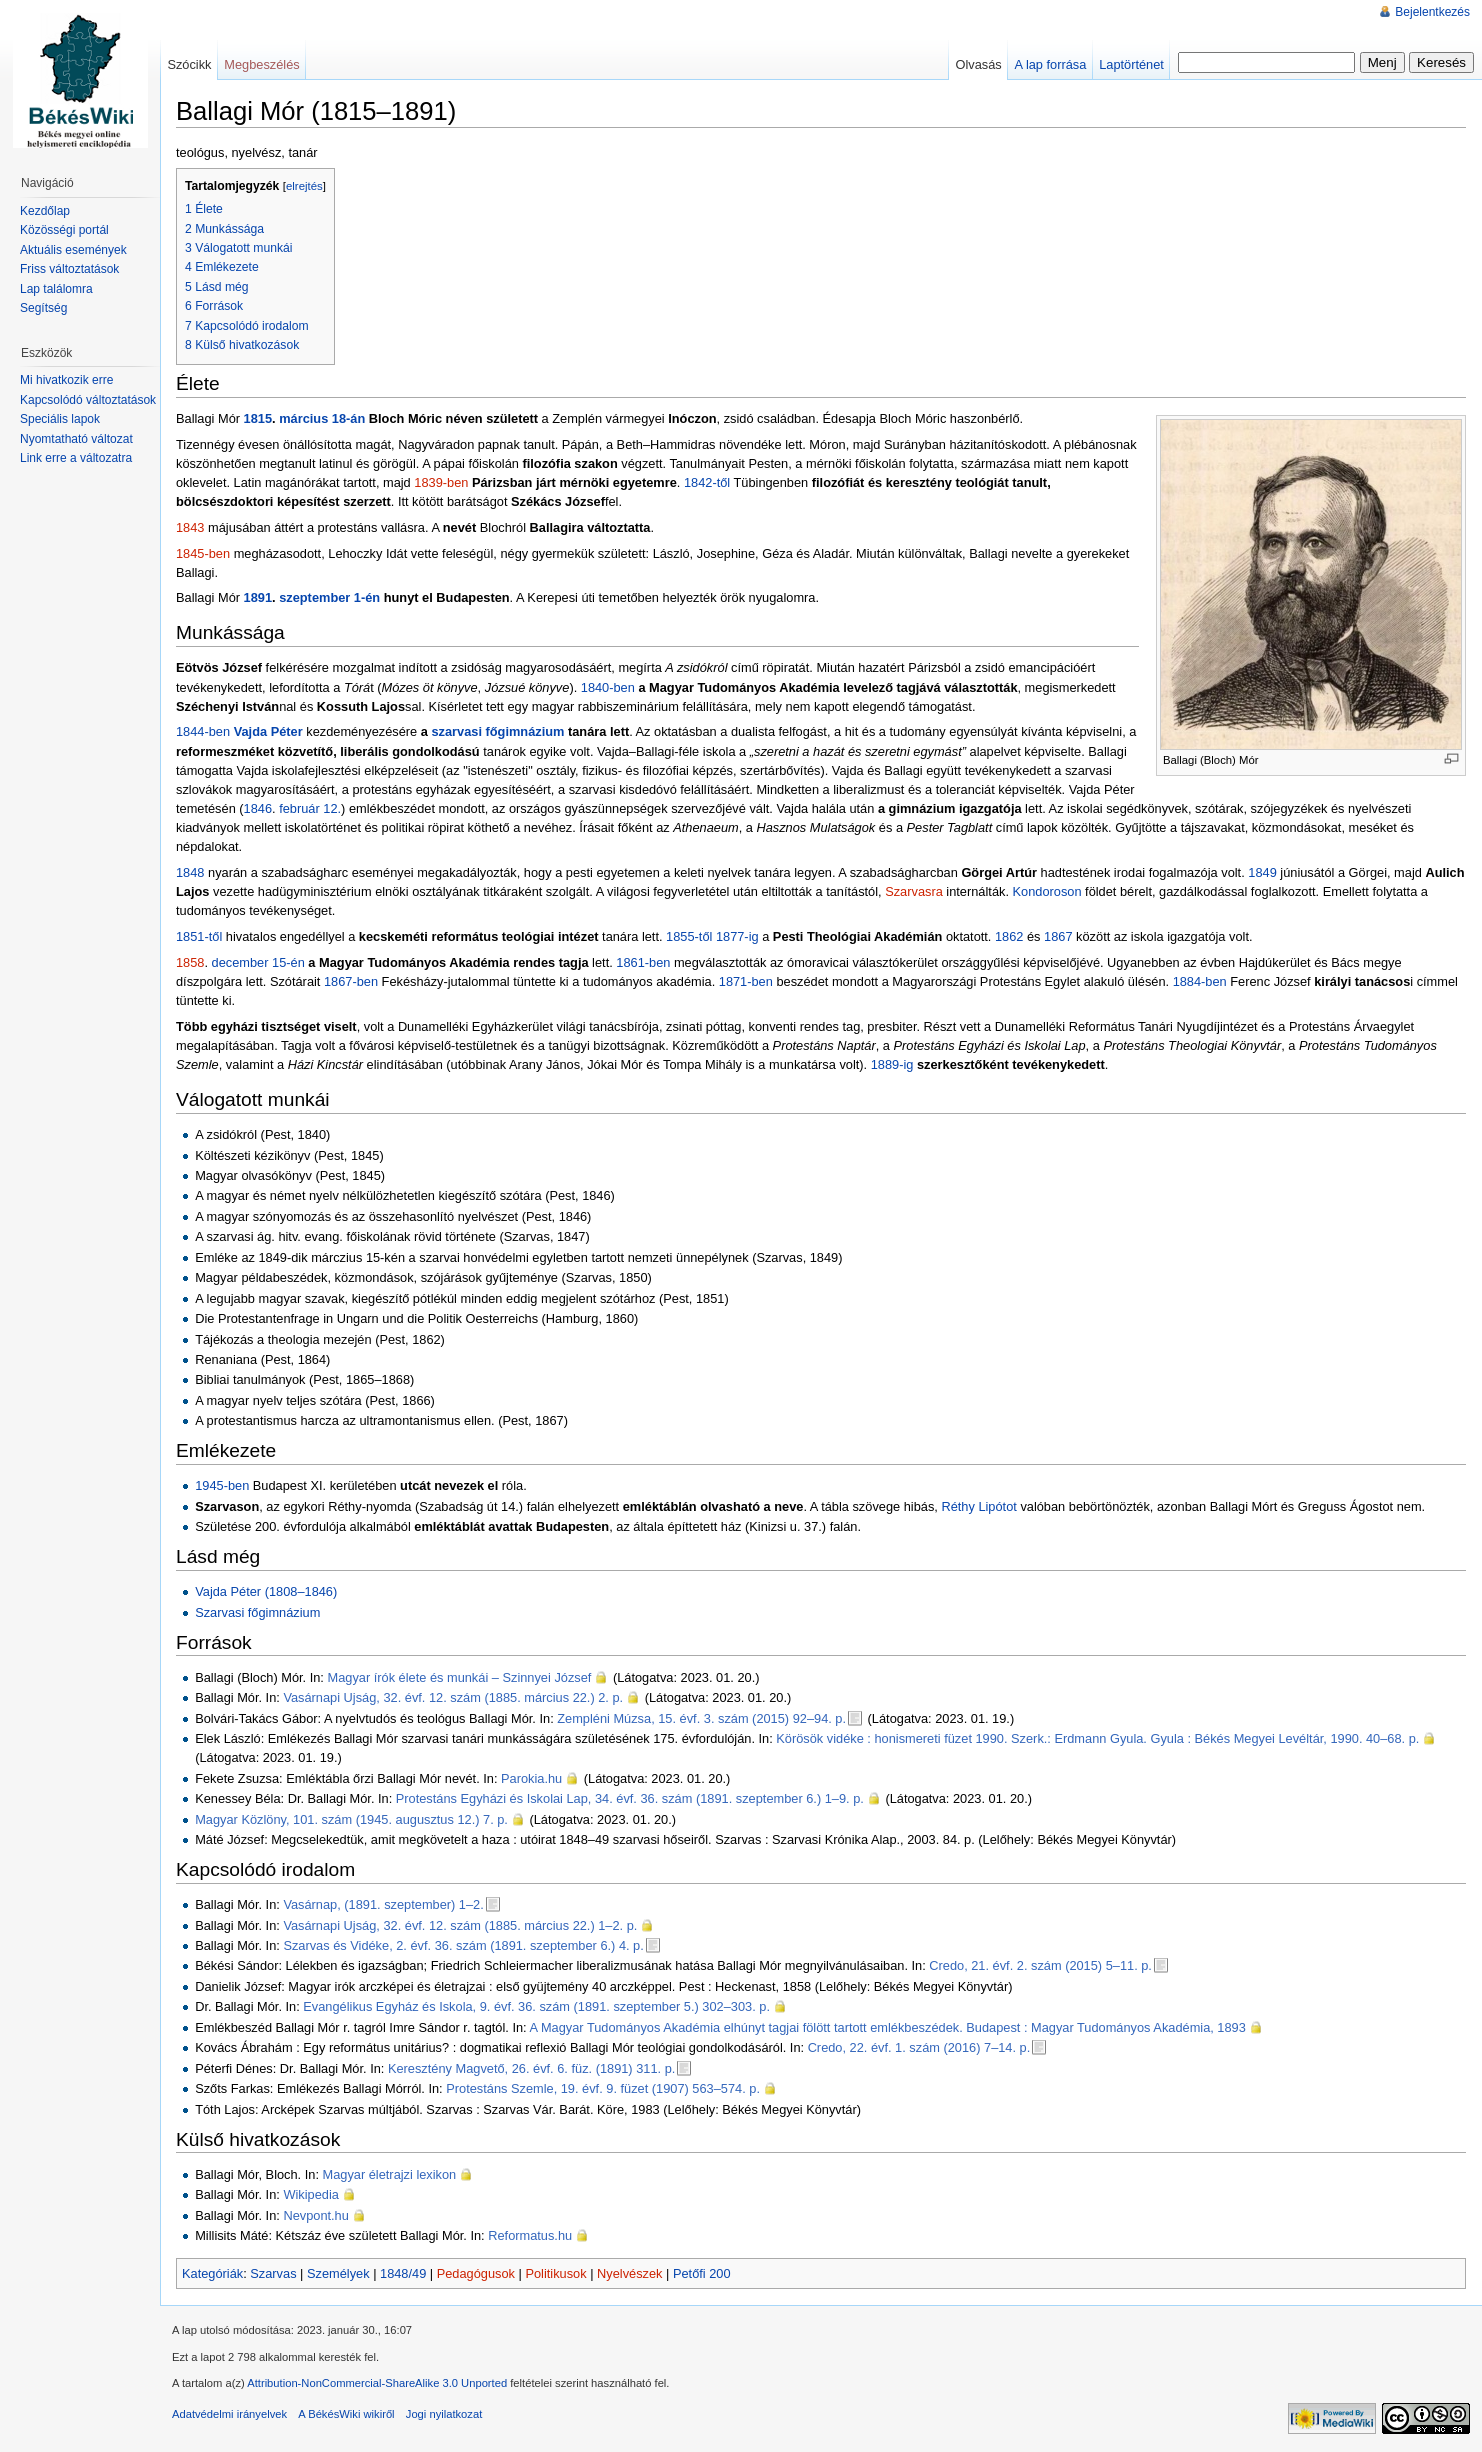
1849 (1262, 872)
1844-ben (203, 731)
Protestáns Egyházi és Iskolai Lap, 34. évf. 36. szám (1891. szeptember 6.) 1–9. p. (630, 1798)
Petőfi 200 (702, 2273)
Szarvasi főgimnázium (257, 1612)
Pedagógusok (476, 2273)
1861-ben (643, 962)
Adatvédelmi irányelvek (229, 2414)
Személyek (338, 2273)
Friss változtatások (69, 269)
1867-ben (351, 981)
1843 (190, 527)
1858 (190, 962)
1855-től (689, 936)
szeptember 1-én (329, 597)
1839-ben (441, 482)
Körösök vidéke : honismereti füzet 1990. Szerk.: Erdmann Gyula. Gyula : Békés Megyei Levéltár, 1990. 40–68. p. (1097, 1738)
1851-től (199, 936)
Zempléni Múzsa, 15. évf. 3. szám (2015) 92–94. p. (701, 1718)
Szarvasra (914, 891)
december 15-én (258, 962)
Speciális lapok (60, 419)
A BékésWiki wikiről (346, 2414)
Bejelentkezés (1432, 12)
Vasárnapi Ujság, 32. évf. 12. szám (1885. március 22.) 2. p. (453, 1697)
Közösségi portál (64, 230)
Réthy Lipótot (978, 1506)
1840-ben (608, 687)
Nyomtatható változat (76, 439)
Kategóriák (212, 2273)
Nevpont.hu (315, 2215)
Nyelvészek (629, 2273)
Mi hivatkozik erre (66, 380)
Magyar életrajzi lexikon (390, 2174)
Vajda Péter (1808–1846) (266, 1591)
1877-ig (737, 936)
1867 (1058, 936)
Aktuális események (73, 250)
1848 (190, 872)
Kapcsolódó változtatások (88, 400)
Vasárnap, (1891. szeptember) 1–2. (383, 1904)
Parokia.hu (531, 1778)
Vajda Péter (268, 731)
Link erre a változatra (76, 458)
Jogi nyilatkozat (444, 2414)
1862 (1009, 936)
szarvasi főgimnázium (497, 731)
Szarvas (273, 2273)
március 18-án (322, 418)
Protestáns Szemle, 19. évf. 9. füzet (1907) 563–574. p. (603, 2088)
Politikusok (555, 2273)
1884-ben (1200, 981)
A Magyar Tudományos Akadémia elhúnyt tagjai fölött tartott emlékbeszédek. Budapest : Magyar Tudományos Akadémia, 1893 (888, 2027)
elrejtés (304, 186)
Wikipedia (310, 2194)
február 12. (310, 808)
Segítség (43, 308)
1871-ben (746, 981)
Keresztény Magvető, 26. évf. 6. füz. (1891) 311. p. (531, 2068)
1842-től (707, 482)
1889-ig (892, 1064)
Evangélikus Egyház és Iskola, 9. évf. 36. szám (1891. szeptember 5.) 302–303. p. (536, 2006)
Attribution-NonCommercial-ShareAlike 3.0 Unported (377, 2383)
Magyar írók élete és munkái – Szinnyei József (459, 1677)
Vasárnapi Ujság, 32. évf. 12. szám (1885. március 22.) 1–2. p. (460, 1925)
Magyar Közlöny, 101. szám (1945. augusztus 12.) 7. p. (351, 1819)
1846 (258, 808)
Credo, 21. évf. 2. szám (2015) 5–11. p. (1040, 1965)
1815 (258, 418)
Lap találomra (56, 289)
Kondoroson (1047, 891)
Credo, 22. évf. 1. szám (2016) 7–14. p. (919, 2047)
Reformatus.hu (530, 2235)
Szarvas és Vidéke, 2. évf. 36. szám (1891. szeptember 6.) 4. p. (463, 1945)
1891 (258, 597)
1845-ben (203, 553)
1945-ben (222, 1485)
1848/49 (403, 2273)
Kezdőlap (45, 211)
